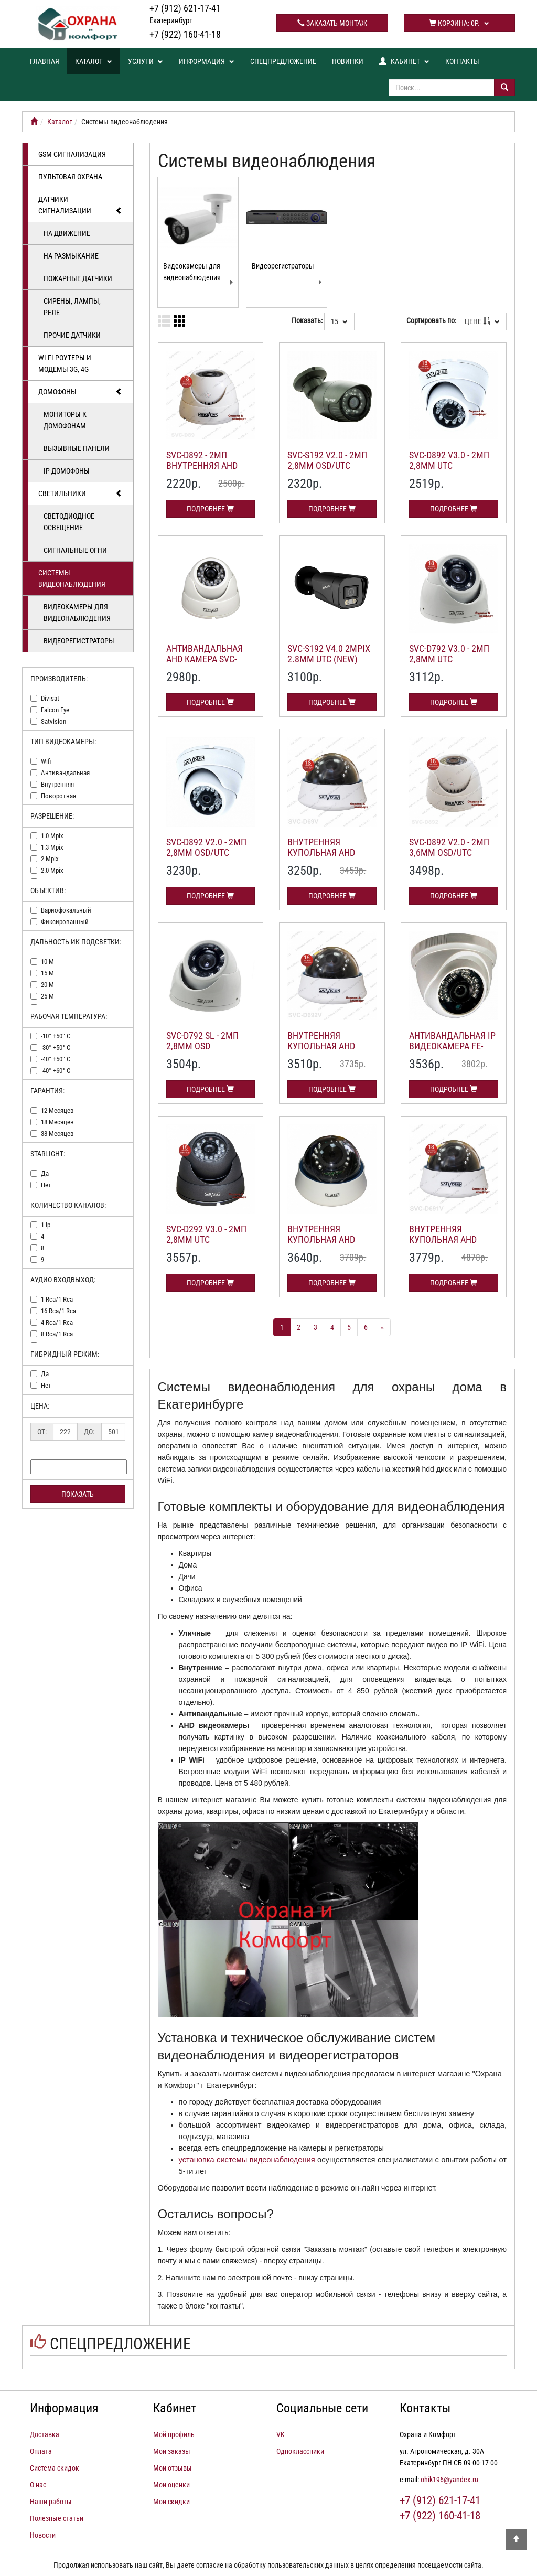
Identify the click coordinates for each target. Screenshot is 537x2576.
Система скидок (54, 2468)
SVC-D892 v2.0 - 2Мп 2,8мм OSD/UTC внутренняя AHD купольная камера (208, 857)
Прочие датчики (72, 335)
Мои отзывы (172, 2468)
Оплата (41, 2451)
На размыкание (71, 256)
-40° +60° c (55, 1071)
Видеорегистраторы (79, 641)
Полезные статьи (56, 2518)
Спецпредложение (283, 61)
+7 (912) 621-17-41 (185, 14)
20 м (47, 985)
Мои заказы (171, 2451)
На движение (67, 233)
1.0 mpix (52, 836)
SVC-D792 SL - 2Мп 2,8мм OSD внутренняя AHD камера (202, 1051)
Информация (206, 61)
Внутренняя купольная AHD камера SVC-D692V (325, 1046)
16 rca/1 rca (58, 1311)
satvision (53, 721)
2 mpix (50, 859)
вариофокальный (66, 910)
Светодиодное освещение (69, 522)
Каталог (93, 61)
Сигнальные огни (75, 550)
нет (46, 1185)
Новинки (347, 61)
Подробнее (210, 509)
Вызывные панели (77, 448)
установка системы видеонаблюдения (247, 2159)
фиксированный (65, 922)
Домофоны (80, 392)
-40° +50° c (55, 1059)
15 (339, 321)
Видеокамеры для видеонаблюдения (77, 612)
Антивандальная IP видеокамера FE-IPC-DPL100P (452, 1046)
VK (280, 2434)
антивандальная (65, 773)
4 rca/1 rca (57, 1322)
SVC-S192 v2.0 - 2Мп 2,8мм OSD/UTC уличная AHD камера (327, 470)
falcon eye (55, 710)
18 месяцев (57, 1122)
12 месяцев (57, 1110)
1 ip (45, 1225)
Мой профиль (174, 2434)
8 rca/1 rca (57, 1334)
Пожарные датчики (78, 278)
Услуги (145, 61)
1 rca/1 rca (57, 1299)
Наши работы (51, 2501)
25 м (47, 996)
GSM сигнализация (72, 154)
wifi (46, 761)
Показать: (307, 320)
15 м (47, 973)
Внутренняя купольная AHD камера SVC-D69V (323, 852)
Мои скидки (171, 2501)
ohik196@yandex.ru (449, 2479)
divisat (50, 698)
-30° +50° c (55, 1047)
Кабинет (404, 61)
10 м (47, 961)
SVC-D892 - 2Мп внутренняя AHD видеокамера (202, 465)
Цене (482, 321)
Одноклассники (300, 2451)
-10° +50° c (55, 1036)
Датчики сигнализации (80, 205)
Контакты (462, 61)
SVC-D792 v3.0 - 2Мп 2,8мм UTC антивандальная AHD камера (449, 664)
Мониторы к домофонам (65, 420)
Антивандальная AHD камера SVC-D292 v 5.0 (204, 659)
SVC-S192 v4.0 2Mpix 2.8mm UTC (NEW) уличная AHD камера (328, 664)
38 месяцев (57, 1133)
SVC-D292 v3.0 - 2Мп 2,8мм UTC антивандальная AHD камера (206, 1244)
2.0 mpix (52, 870)
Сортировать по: (431, 320)
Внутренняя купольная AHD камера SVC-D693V (325, 1239)
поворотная (58, 796)
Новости (43, 2535)
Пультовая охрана (70, 177)
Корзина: (459, 23)
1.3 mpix (52, 847)
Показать (77, 1494)
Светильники (80, 493)
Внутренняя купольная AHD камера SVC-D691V (447, 1239)
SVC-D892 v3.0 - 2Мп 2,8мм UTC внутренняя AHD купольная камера (451, 470)
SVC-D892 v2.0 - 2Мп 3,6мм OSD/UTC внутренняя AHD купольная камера (451, 857)
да (45, 1173)
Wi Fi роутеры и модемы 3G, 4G (64, 363)
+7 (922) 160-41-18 (185, 34)
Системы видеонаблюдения (71, 578)
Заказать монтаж (332, 23)
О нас (38, 2485)
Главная (44, 61)
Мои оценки (171, 2485)
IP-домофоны (67, 471)
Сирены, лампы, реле (72, 307)
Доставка (44, 2434)
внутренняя (57, 784)
